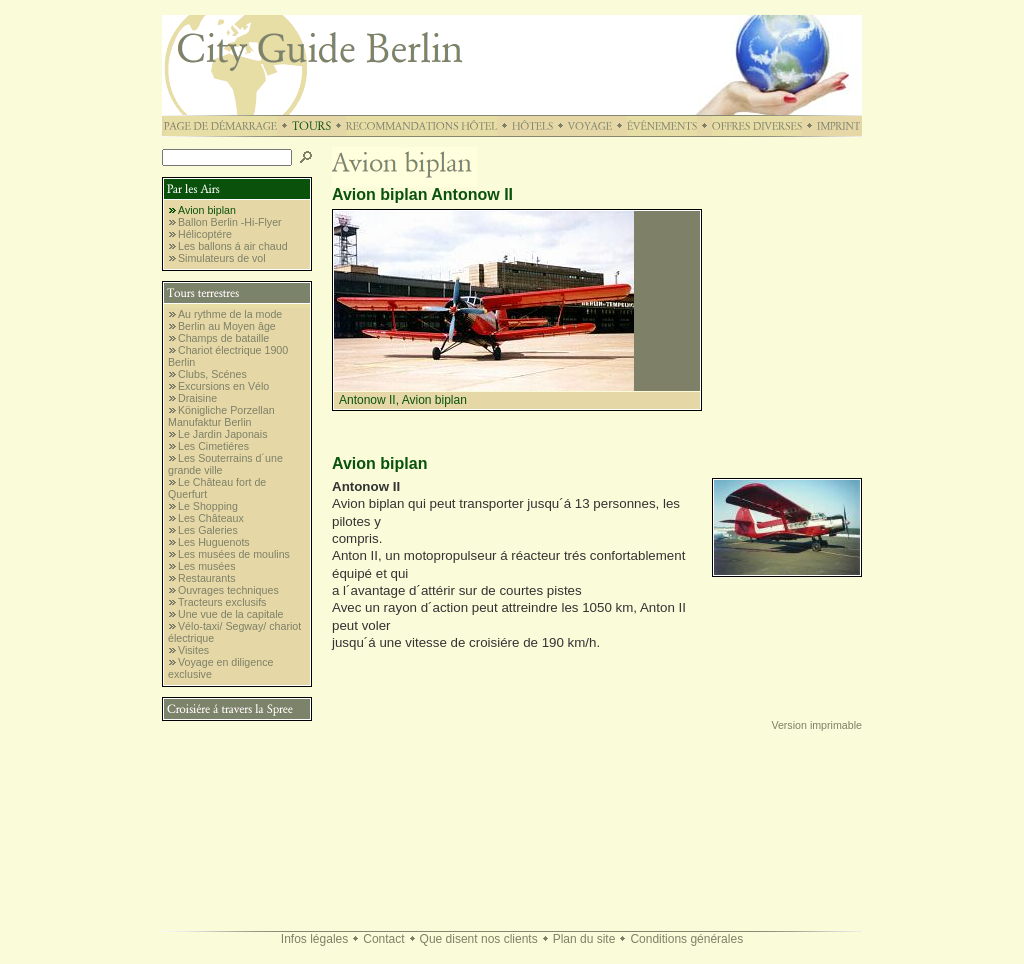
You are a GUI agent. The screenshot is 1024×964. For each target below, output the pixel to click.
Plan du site (584, 939)
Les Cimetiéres (213, 446)
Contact (383, 939)
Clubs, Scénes (212, 374)
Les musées (206, 566)
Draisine (197, 398)
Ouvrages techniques (228, 590)
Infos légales (314, 939)
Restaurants (206, 578)
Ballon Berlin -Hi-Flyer (230, 222)
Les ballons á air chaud (233, 246)
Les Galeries (208, 530)
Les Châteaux (211, 518)
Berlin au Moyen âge (227, 326)
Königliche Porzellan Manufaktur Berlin (221, 416)
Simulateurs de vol (222, 258)
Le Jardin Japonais (222, 434)
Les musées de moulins (234, 554)
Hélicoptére (205, 234)
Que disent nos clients (479, 939)
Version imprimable (816, 725)
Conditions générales (686, 939)
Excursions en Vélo (223, 386)
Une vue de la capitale (230, 614)
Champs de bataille (223, 338)
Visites (193, 650)
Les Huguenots (214, 542)
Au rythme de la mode (230, 314)
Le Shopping (208, 506)
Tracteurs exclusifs (222, 602)
